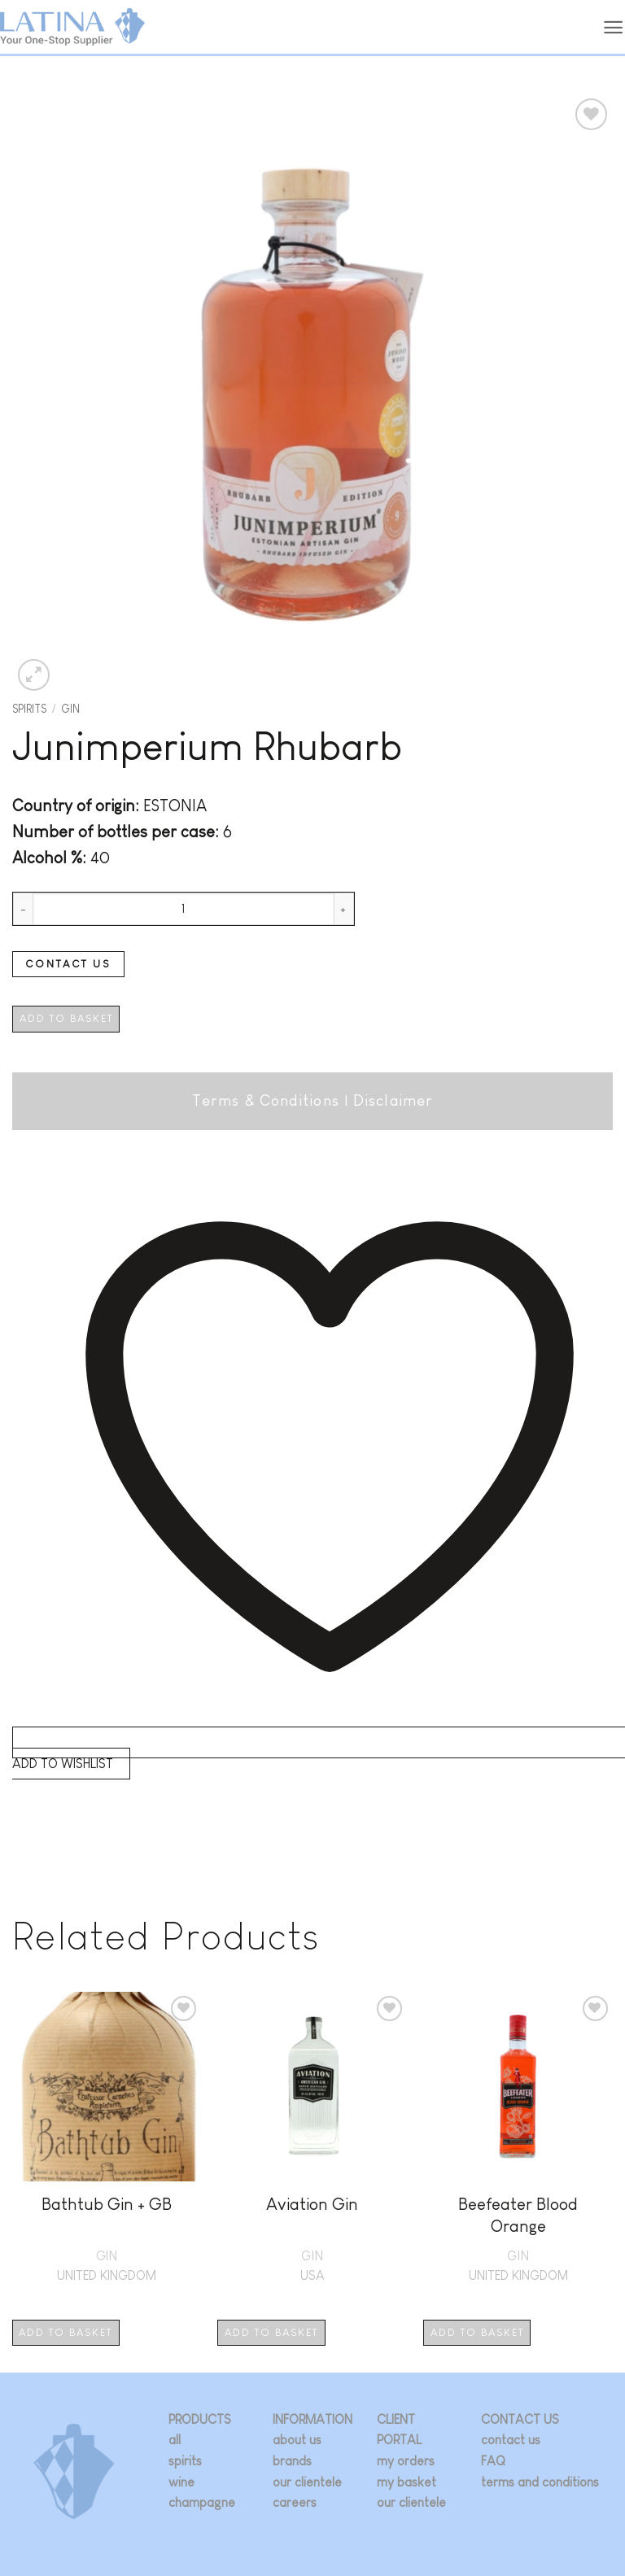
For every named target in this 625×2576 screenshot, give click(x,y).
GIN (70, 709)
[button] (613, 27)
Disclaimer (393, 1100)
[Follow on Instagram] (493, 2507)
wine (181, 2482)
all (174, 2440)
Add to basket (66, 1018)
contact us (510, 2440)
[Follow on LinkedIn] (541, 2507)
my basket (406, 2482)
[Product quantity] (183, 909)
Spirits (29, 709)
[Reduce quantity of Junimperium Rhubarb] (23, 909)
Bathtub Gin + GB (107, 2203)
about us (297, 2440)
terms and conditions (540, 2482)
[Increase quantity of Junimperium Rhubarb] (344, 909)
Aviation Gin (312, 2203)
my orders (406, 2461)
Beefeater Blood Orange (518, 2214)
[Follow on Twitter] (517, 2507)
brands (292, 2461)
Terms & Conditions (265, 1100)
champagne (201, 2502)
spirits (185, 2461)
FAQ (493, 2461)
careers (295, 2502)
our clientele (307, 2482)
